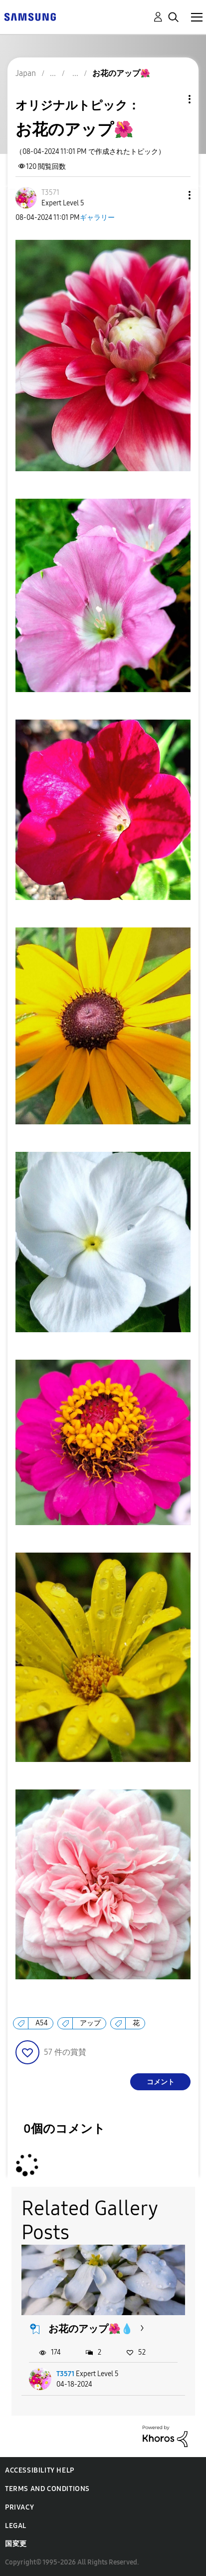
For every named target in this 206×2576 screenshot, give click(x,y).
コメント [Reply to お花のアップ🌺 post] (161, 2082)
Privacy (19, 2507)
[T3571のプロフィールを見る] (50, 192)
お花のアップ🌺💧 (90, 2329)
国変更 (16, 2544)
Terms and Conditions (47, 2489)
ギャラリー (97, 217)
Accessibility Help (39, 2470)
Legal (15, 2526)
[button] (173, 195)
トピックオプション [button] (173, 99)
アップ (90, 2023)
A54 (41, 2023)
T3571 (65, 2374)
